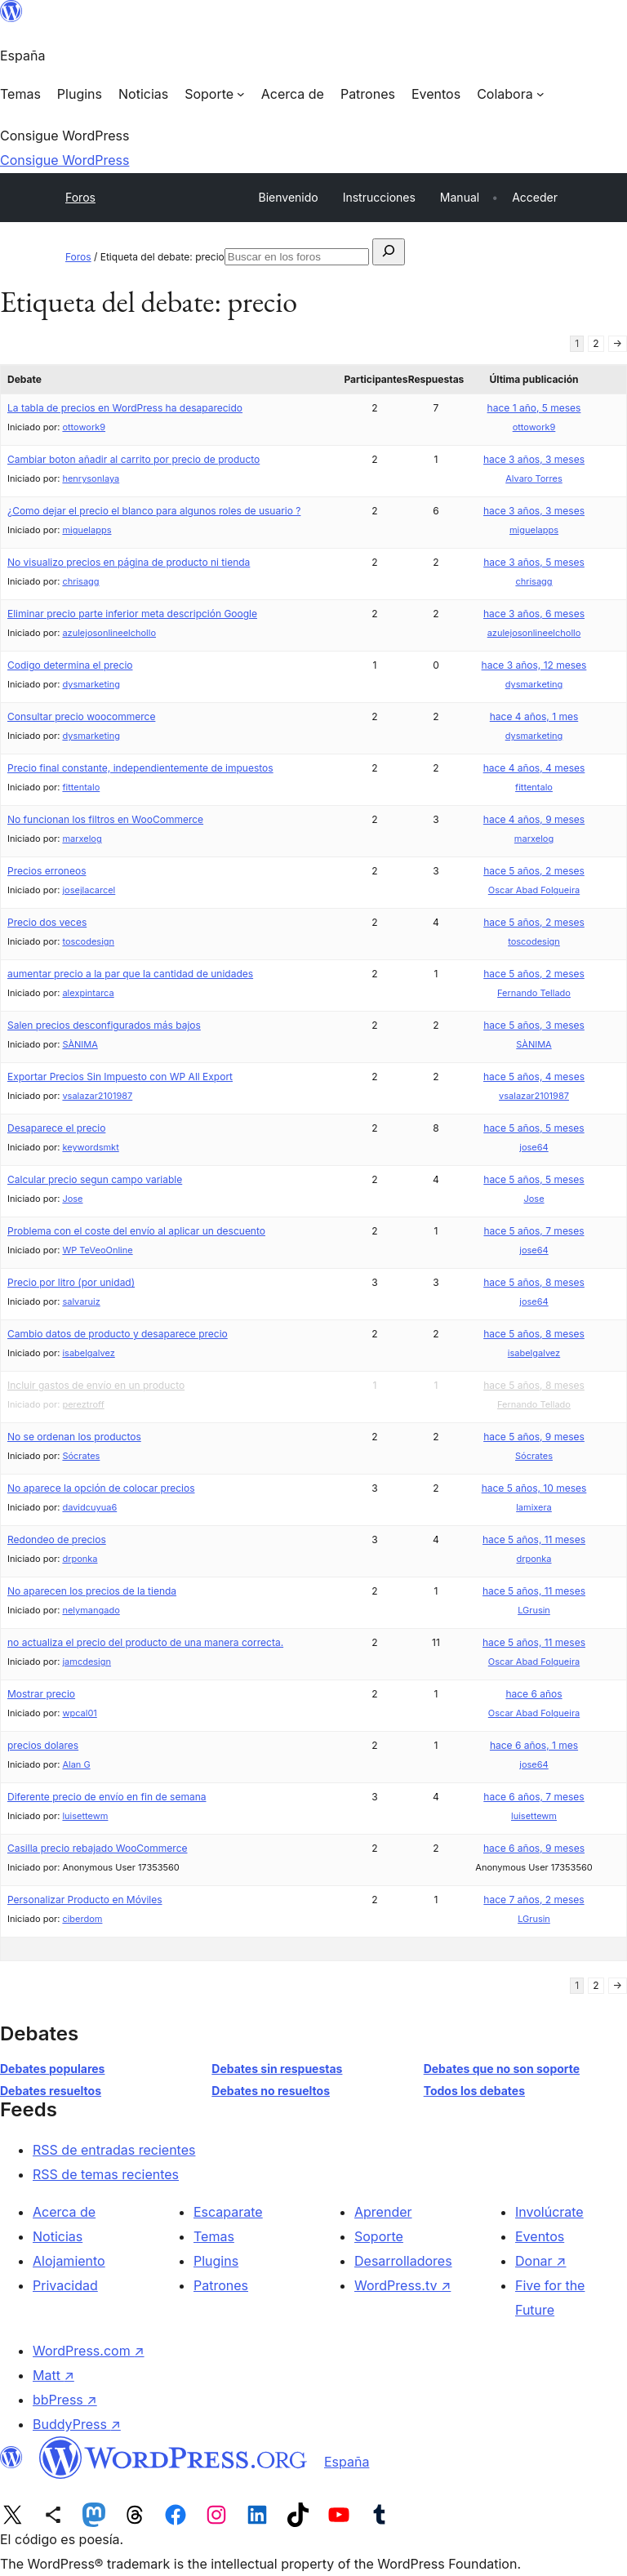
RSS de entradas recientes (114, 2150)
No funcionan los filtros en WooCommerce (105, 819)
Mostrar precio (41, 1694)
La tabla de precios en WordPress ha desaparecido (124, 408)
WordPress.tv (402, 2285)
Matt (53, 2375)
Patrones (220, 2285)
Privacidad (65, 2285)
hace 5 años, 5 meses (533, 1128)
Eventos (539, 2236)
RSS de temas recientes (106, 2174)
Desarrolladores (403, 2261)
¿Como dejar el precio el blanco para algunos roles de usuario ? (153, 511)
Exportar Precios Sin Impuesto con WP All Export (120, 1076)
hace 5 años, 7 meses (533, 1231)
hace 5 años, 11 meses (533, 1539)
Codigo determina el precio (70, 665)
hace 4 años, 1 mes (534, 716)
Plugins (215, 2261)
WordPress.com (89, 2350)
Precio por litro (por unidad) (71, 1282)
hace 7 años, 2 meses (533, 1899)
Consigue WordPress (64, 160)
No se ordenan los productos (74, 1436)
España (346, 2462)
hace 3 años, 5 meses (534, 562)
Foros (80, 197)
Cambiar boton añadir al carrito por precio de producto (133, 459)
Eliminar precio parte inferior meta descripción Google (132, 613)
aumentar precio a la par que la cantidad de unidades (130, 974)
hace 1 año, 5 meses (534, 408)
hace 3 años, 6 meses (534, 613)
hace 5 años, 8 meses (534, 1282)
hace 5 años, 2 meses (534, 871)
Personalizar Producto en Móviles (84, 1899)
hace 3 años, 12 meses (534, 665)
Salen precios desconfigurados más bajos (104, 1025)
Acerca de (64, 2212)
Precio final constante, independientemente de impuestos (140, 768)
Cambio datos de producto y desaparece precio (117, 1334)
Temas (213, 2236)
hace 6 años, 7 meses (533, 1797)
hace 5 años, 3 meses (534, 1025)
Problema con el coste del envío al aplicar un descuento (136, 1231)
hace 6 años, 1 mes (534, 1745)
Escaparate (228, 2212)
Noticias (57, 2236)
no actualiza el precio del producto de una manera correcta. (145, 1642)
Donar (541, 2261)
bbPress (65, 2399)
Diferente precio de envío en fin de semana (106, 1797)
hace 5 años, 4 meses (534, 1076)
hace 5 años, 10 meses (534, 1488)
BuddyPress (77, 2424)
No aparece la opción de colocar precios (101, 1488)
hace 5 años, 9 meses (534, 1436)
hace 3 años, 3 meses (534, 459)
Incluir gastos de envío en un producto (96, 1385)
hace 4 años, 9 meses (534, 819)
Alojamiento (69, 2261)
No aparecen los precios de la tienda (91, 1591)
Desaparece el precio (56, 1128)
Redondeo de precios (56, 1539)
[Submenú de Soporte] (215, 94)
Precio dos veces (47, 922)
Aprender (383, 2212)
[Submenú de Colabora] (510, 94)
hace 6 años (533, 1694)
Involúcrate (549, 2212)
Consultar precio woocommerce (81, 716)
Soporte (378, 2236)
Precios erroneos (46, 871)
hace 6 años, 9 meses (534, 1848)
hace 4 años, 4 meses (534, 768)
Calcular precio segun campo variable (94, 1179)
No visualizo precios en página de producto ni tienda (128, 562)
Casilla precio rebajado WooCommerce (97, 1848)
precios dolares (42, 1745)
